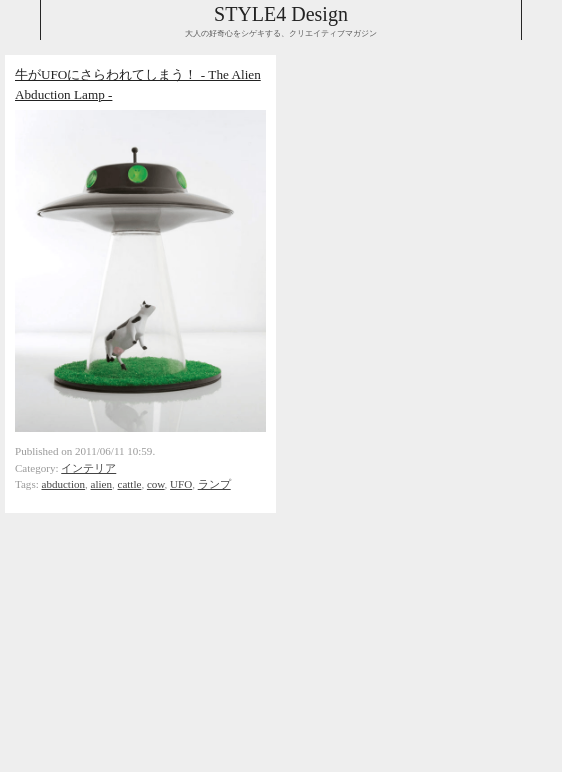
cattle (130, 484)
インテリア (88, 468)
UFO (181, 484)
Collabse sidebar (20, 20)
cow (156, 484)
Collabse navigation (541, 20)
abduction (64, 484)
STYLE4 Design (281, 14)
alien (101, 484)
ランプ (214, 484)
